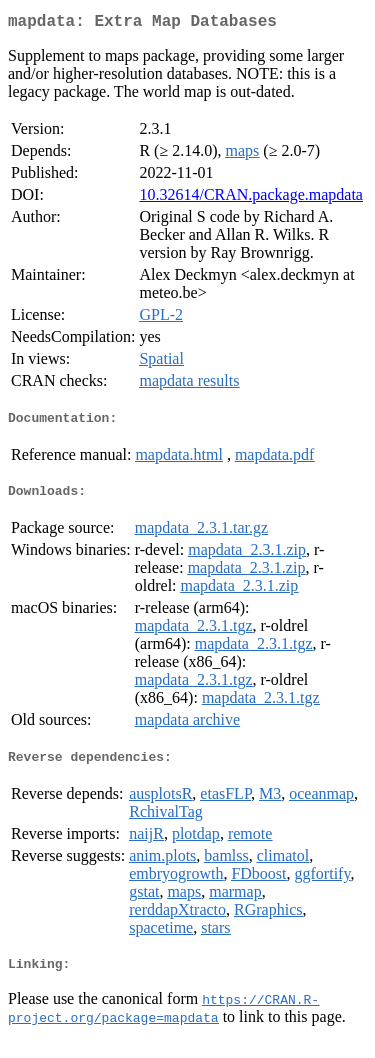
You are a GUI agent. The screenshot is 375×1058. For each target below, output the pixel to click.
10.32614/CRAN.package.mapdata (251, 198)
